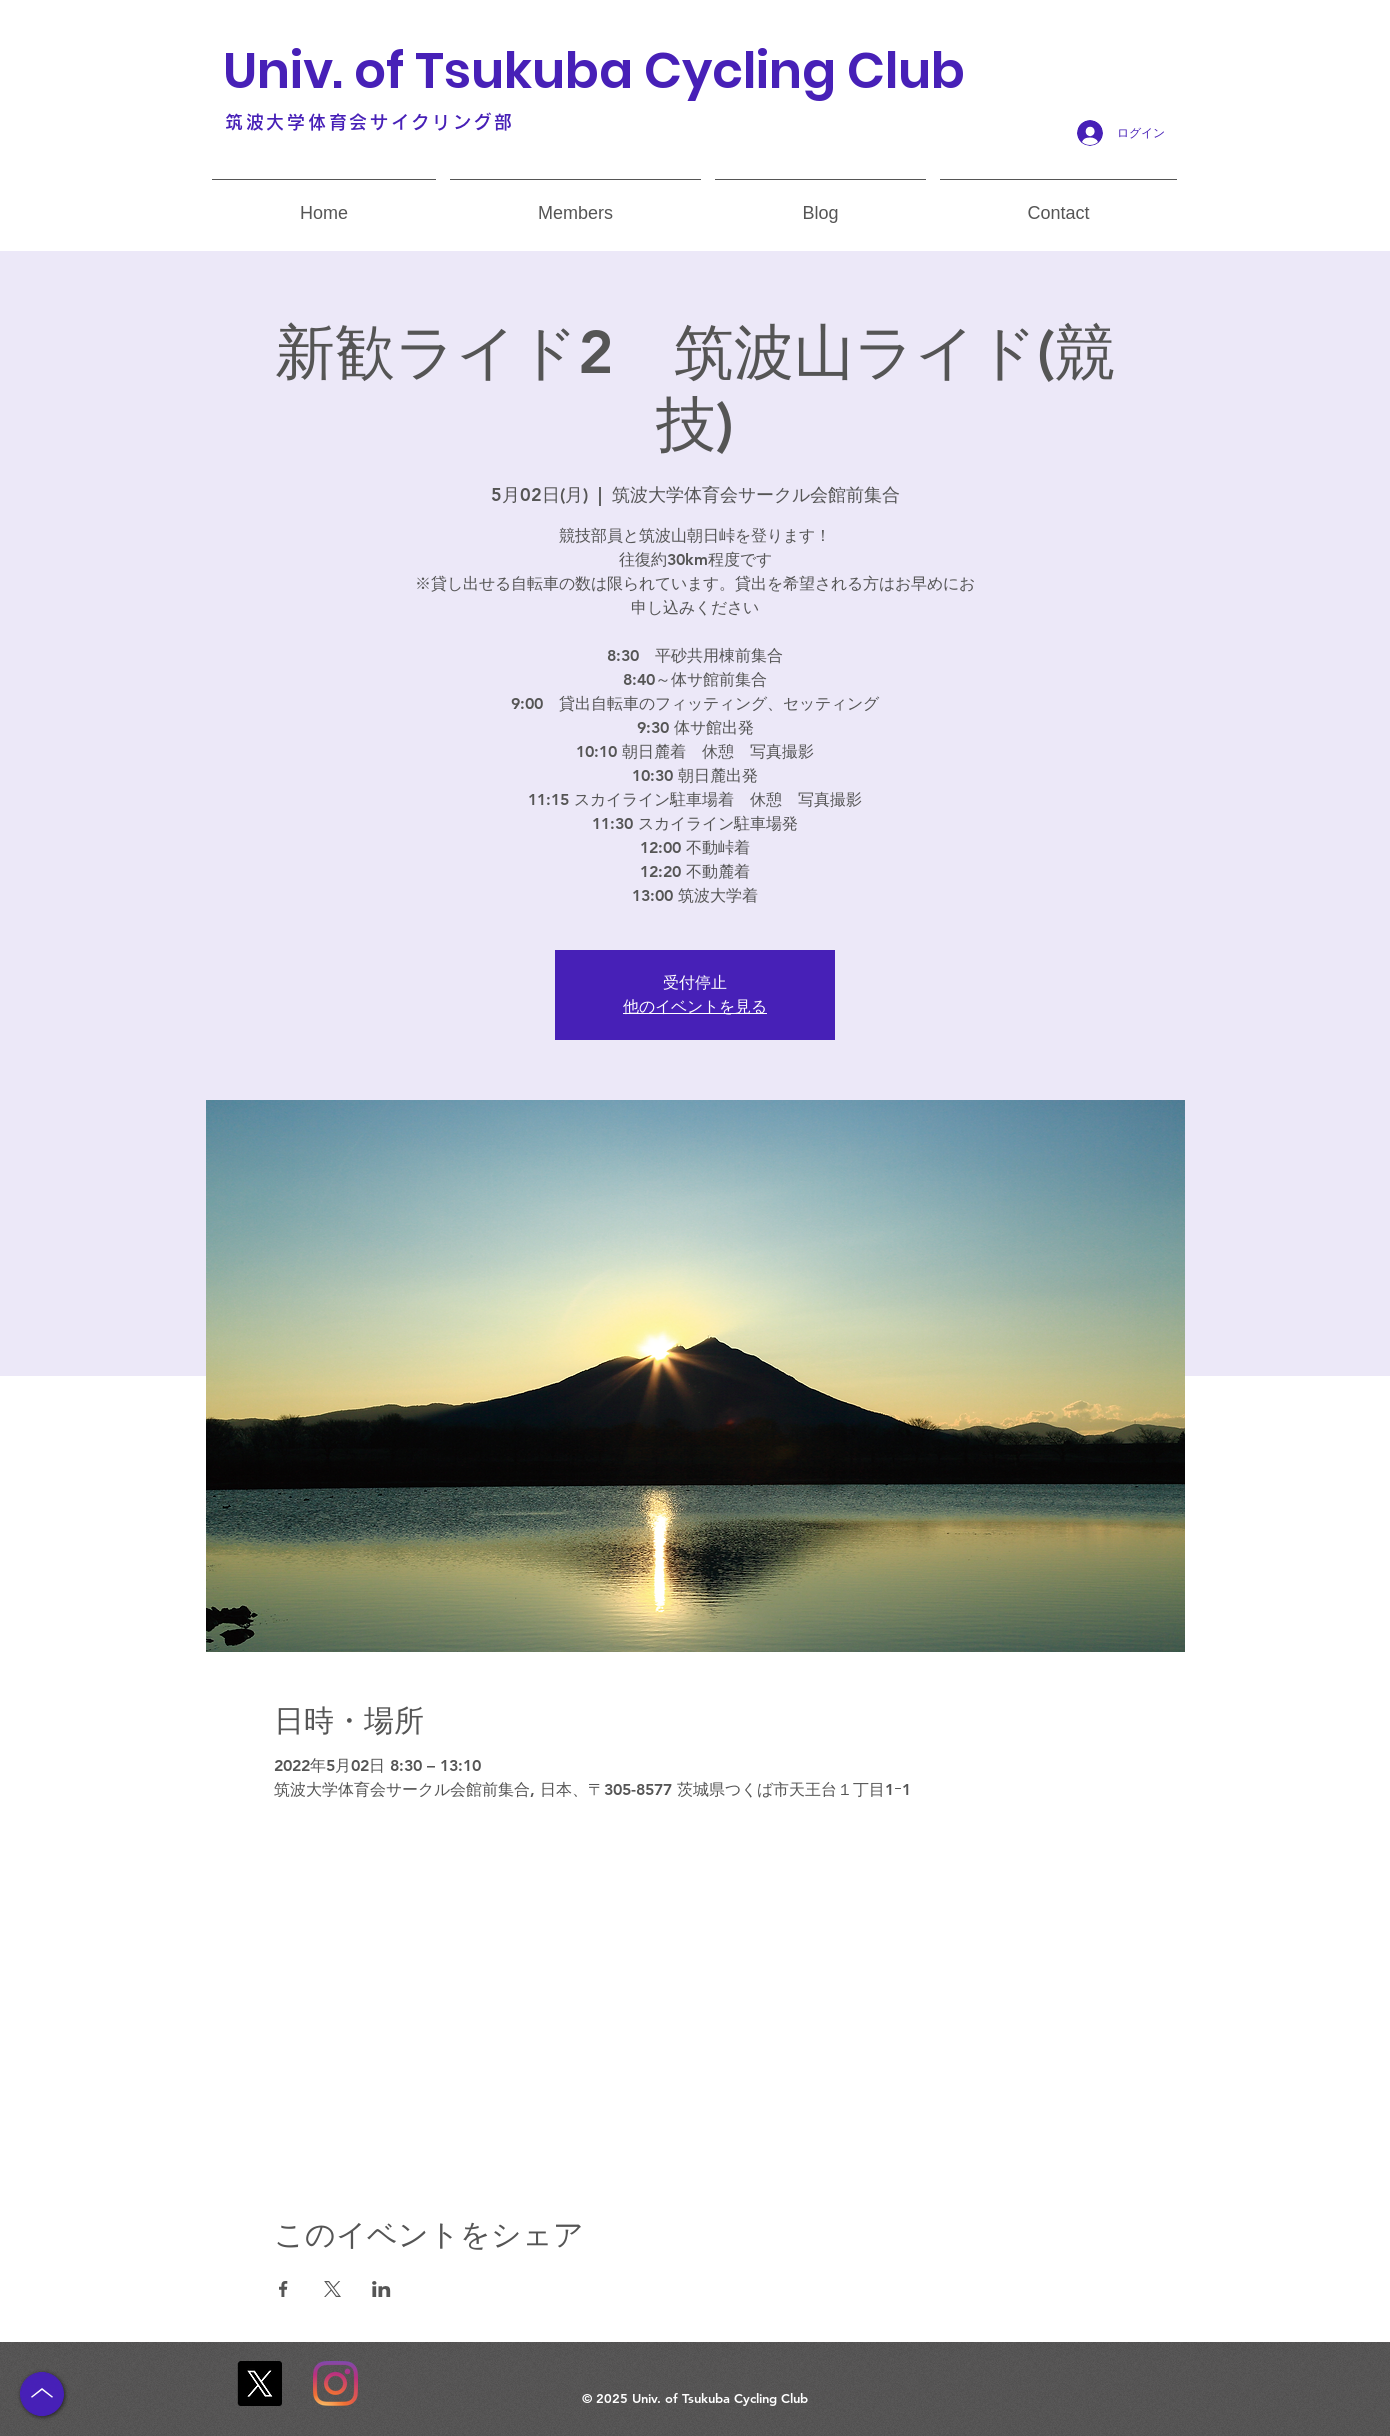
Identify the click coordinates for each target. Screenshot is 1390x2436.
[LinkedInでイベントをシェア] (381, 2289)
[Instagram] (335, 2383)
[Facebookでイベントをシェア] (283, 2289)
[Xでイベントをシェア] (332, 2289)
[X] (259, 2383)
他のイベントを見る (695, 1006)
